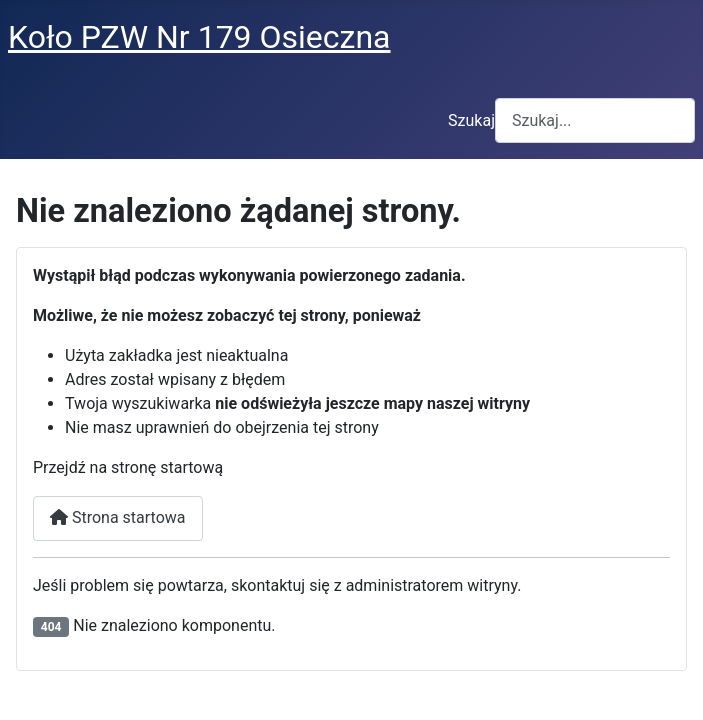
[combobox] (595, 120)
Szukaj (471, 120)
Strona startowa (118, 517)
